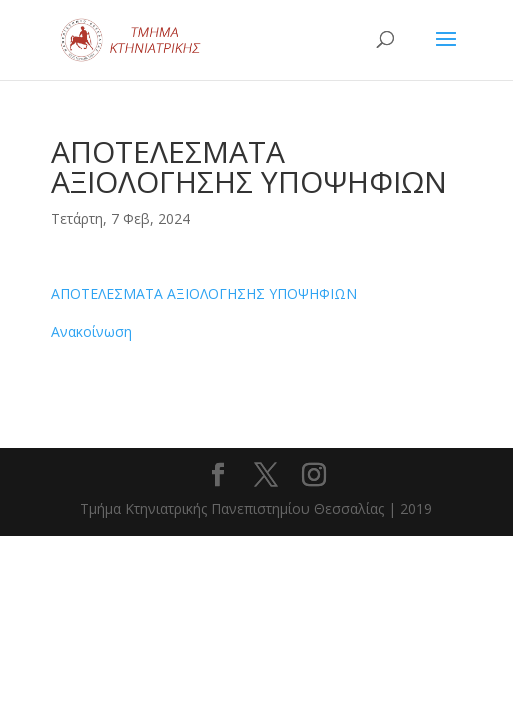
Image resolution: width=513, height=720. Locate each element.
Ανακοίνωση (91, 331)
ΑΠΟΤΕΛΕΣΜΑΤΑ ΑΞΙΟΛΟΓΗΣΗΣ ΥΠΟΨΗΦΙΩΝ (204, 293)
